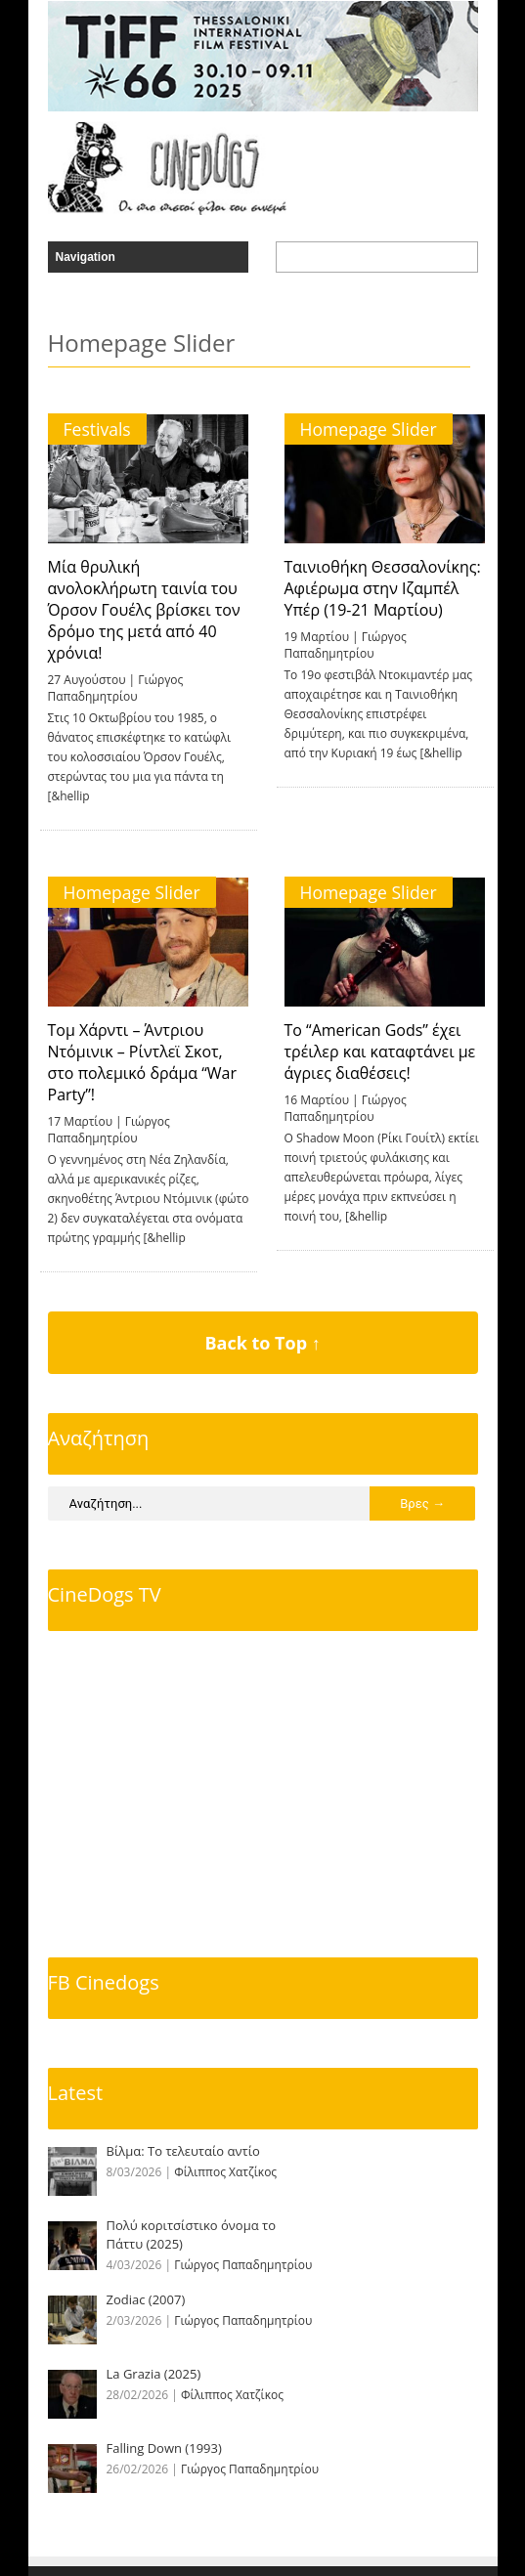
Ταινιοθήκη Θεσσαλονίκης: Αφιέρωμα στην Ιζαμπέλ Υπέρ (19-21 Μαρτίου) (382, 588)
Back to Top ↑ (262, 1342)
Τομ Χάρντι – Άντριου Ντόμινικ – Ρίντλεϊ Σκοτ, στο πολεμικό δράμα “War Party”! (142, 1062)
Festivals (97, 429)
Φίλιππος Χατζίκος (225, 2172)
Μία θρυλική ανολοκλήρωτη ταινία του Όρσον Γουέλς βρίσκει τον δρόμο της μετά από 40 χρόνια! (144, 610)
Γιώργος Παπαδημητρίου (116, 688)
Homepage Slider (368, 429)
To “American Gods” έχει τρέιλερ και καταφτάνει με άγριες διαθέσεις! (380, 1051)
